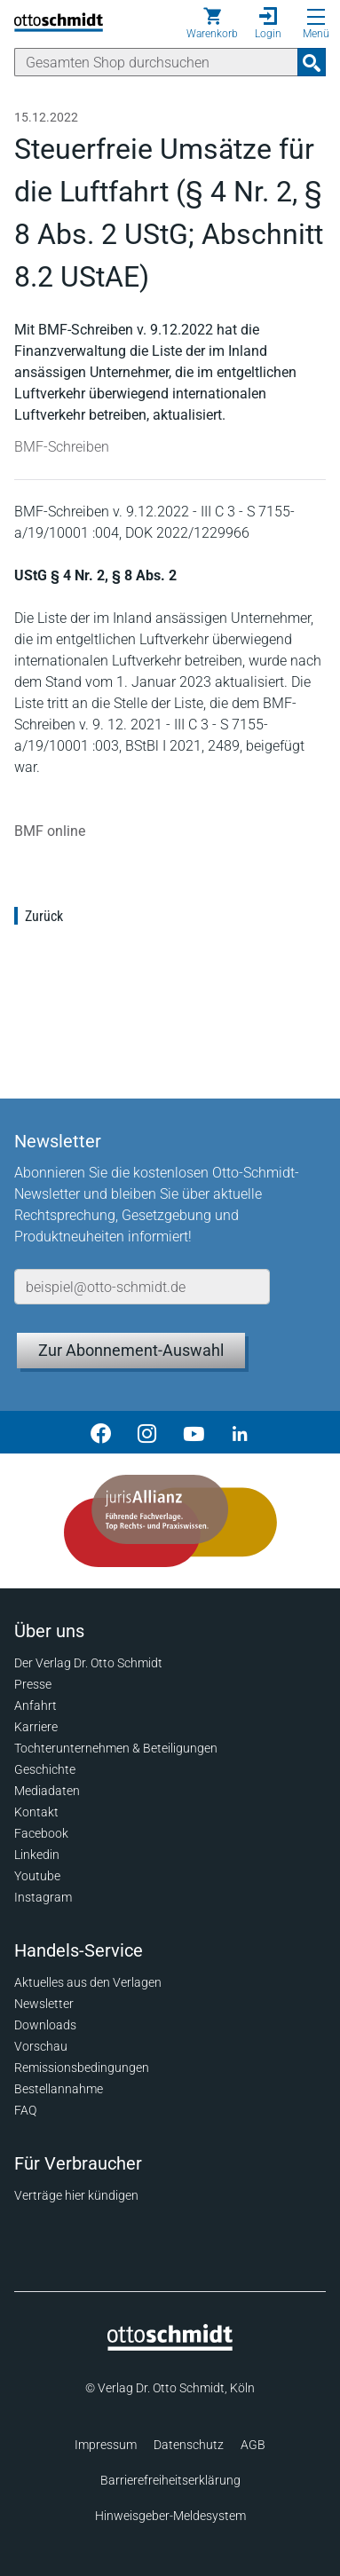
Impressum (106, 2445)
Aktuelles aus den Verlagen (88, 1982)
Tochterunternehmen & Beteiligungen (115, 1748)
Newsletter (44, 2004)
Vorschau (40, 2046)
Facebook (41, 1833)
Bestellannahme (58, 2089)
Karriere (36, 1727)
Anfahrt (35, 1705)
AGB (253, 2445)
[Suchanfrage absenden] (311, 62)
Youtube (37, 1876)
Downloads (45, 2025)
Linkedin (36, 1854)
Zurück (44, 916)
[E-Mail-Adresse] (142, 1286)
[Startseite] (170, 2346)
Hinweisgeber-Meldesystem (170, 2516)
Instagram (43, 1897)
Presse (32, 1684)
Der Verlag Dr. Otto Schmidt (88, 1663)
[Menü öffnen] (316, 17)
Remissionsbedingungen (81, 2067)
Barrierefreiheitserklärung (170, 2480)
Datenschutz (189, 2445)
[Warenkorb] (212, 23)
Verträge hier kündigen (76, 2195)
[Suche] (156, 62)
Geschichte (44, 1769)
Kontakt (36, 1812)
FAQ (25, 2110)
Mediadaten (47, 1791)
